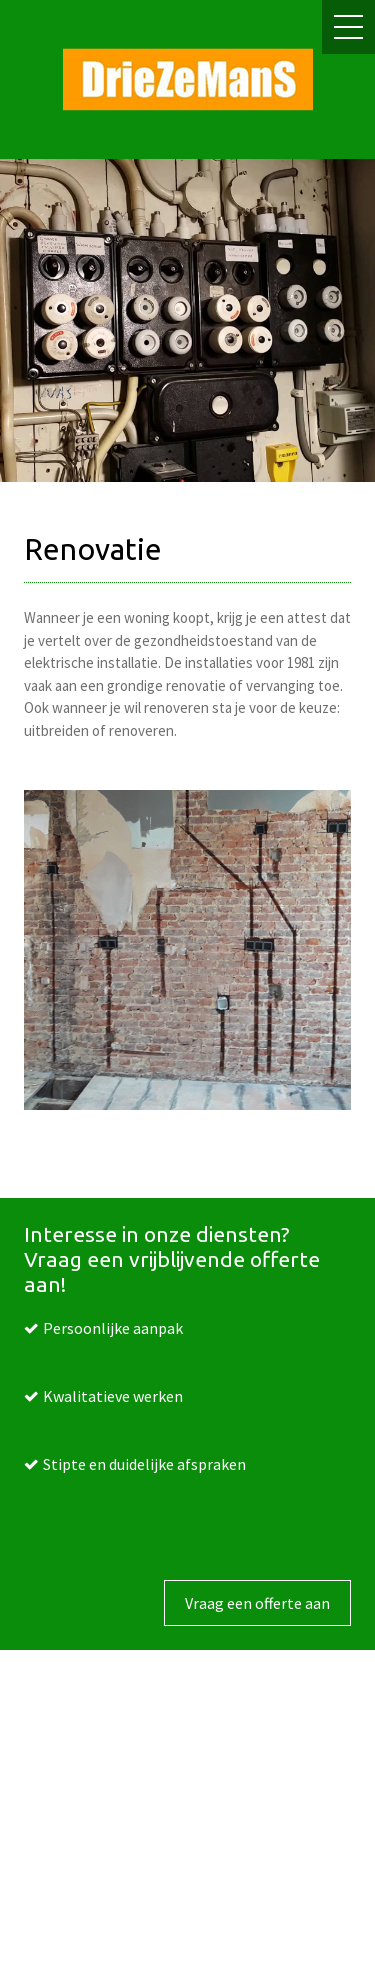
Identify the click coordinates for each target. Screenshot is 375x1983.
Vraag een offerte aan (257, 1603)
